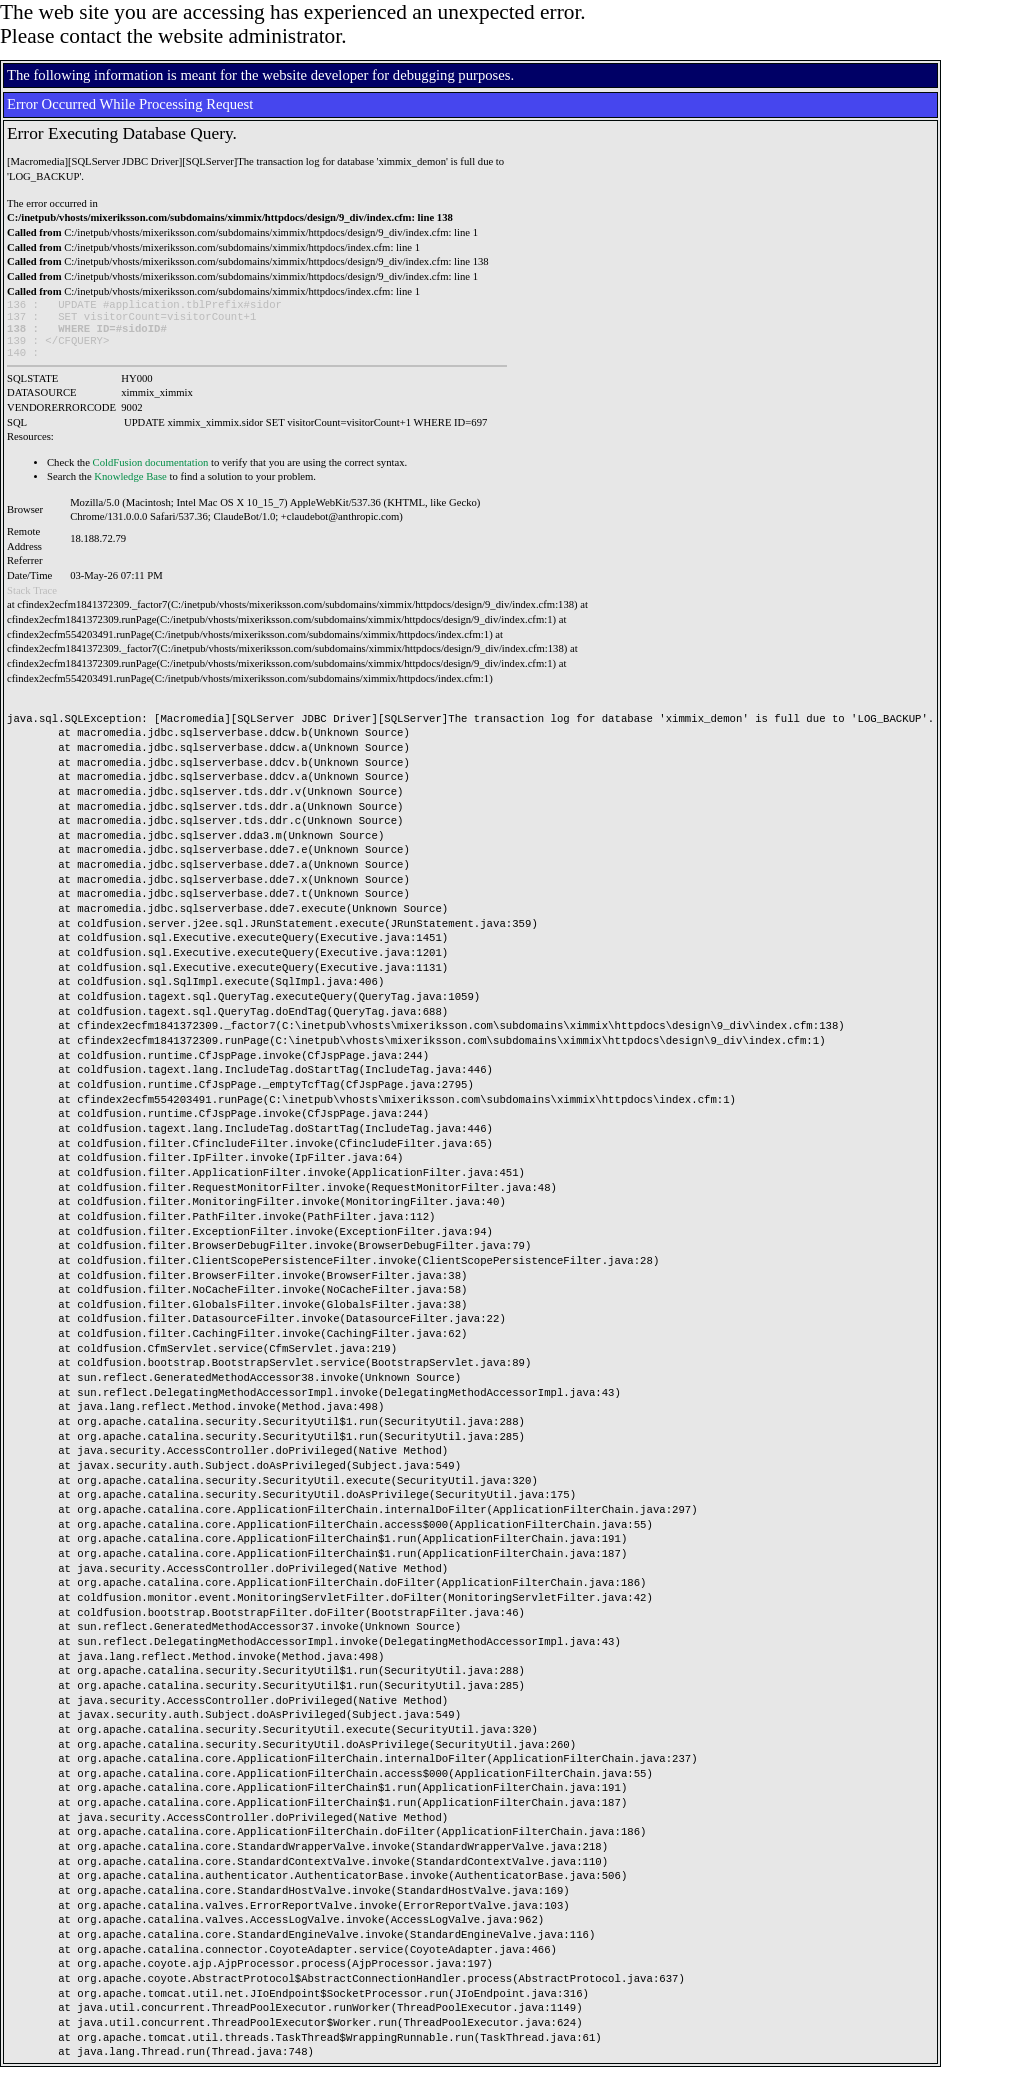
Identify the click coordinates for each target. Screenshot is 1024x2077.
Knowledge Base (130, 486)
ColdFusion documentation (151, 472)
